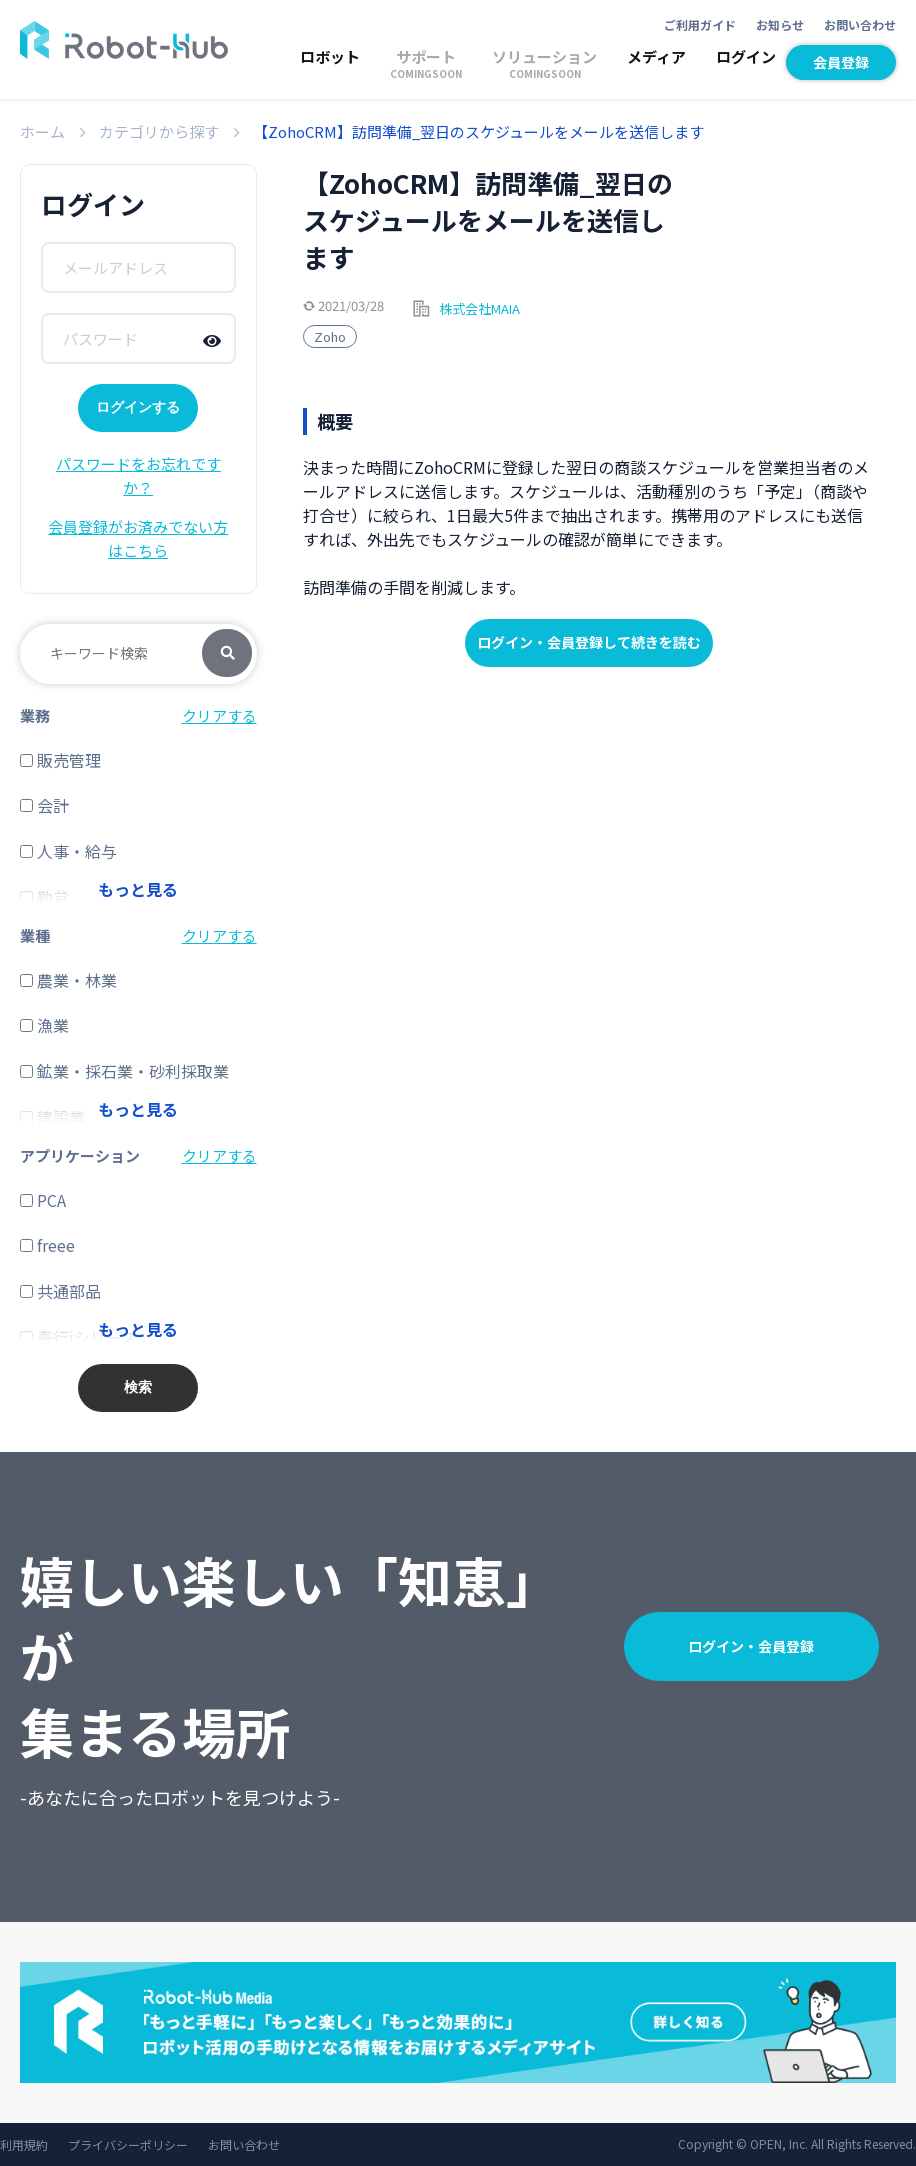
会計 (44, 805)
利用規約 (24, 2144)
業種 (35, 935)
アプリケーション (80, 1155)
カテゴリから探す (159, 131)
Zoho (330, 336)
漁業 (44, 1025)
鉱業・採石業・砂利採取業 (124, 1071)
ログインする (138, 407)
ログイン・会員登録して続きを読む (589, 642)
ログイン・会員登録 (751, 1646)
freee (47, 1245)
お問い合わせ (860, 24)
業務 (35, 715)
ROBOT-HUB (124, 40)
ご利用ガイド (700, 24)
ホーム (42, 131)
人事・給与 (68, 851)
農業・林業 (68, 980)
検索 (227, 654)
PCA (43, 1200)
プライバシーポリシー (128, 2144)
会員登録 (841, 62)
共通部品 (60, 1291)
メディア (656, 56)
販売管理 (60, 760)
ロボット (330, 56)
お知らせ (780, 24)
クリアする (219, 715)
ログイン (746, 56)
